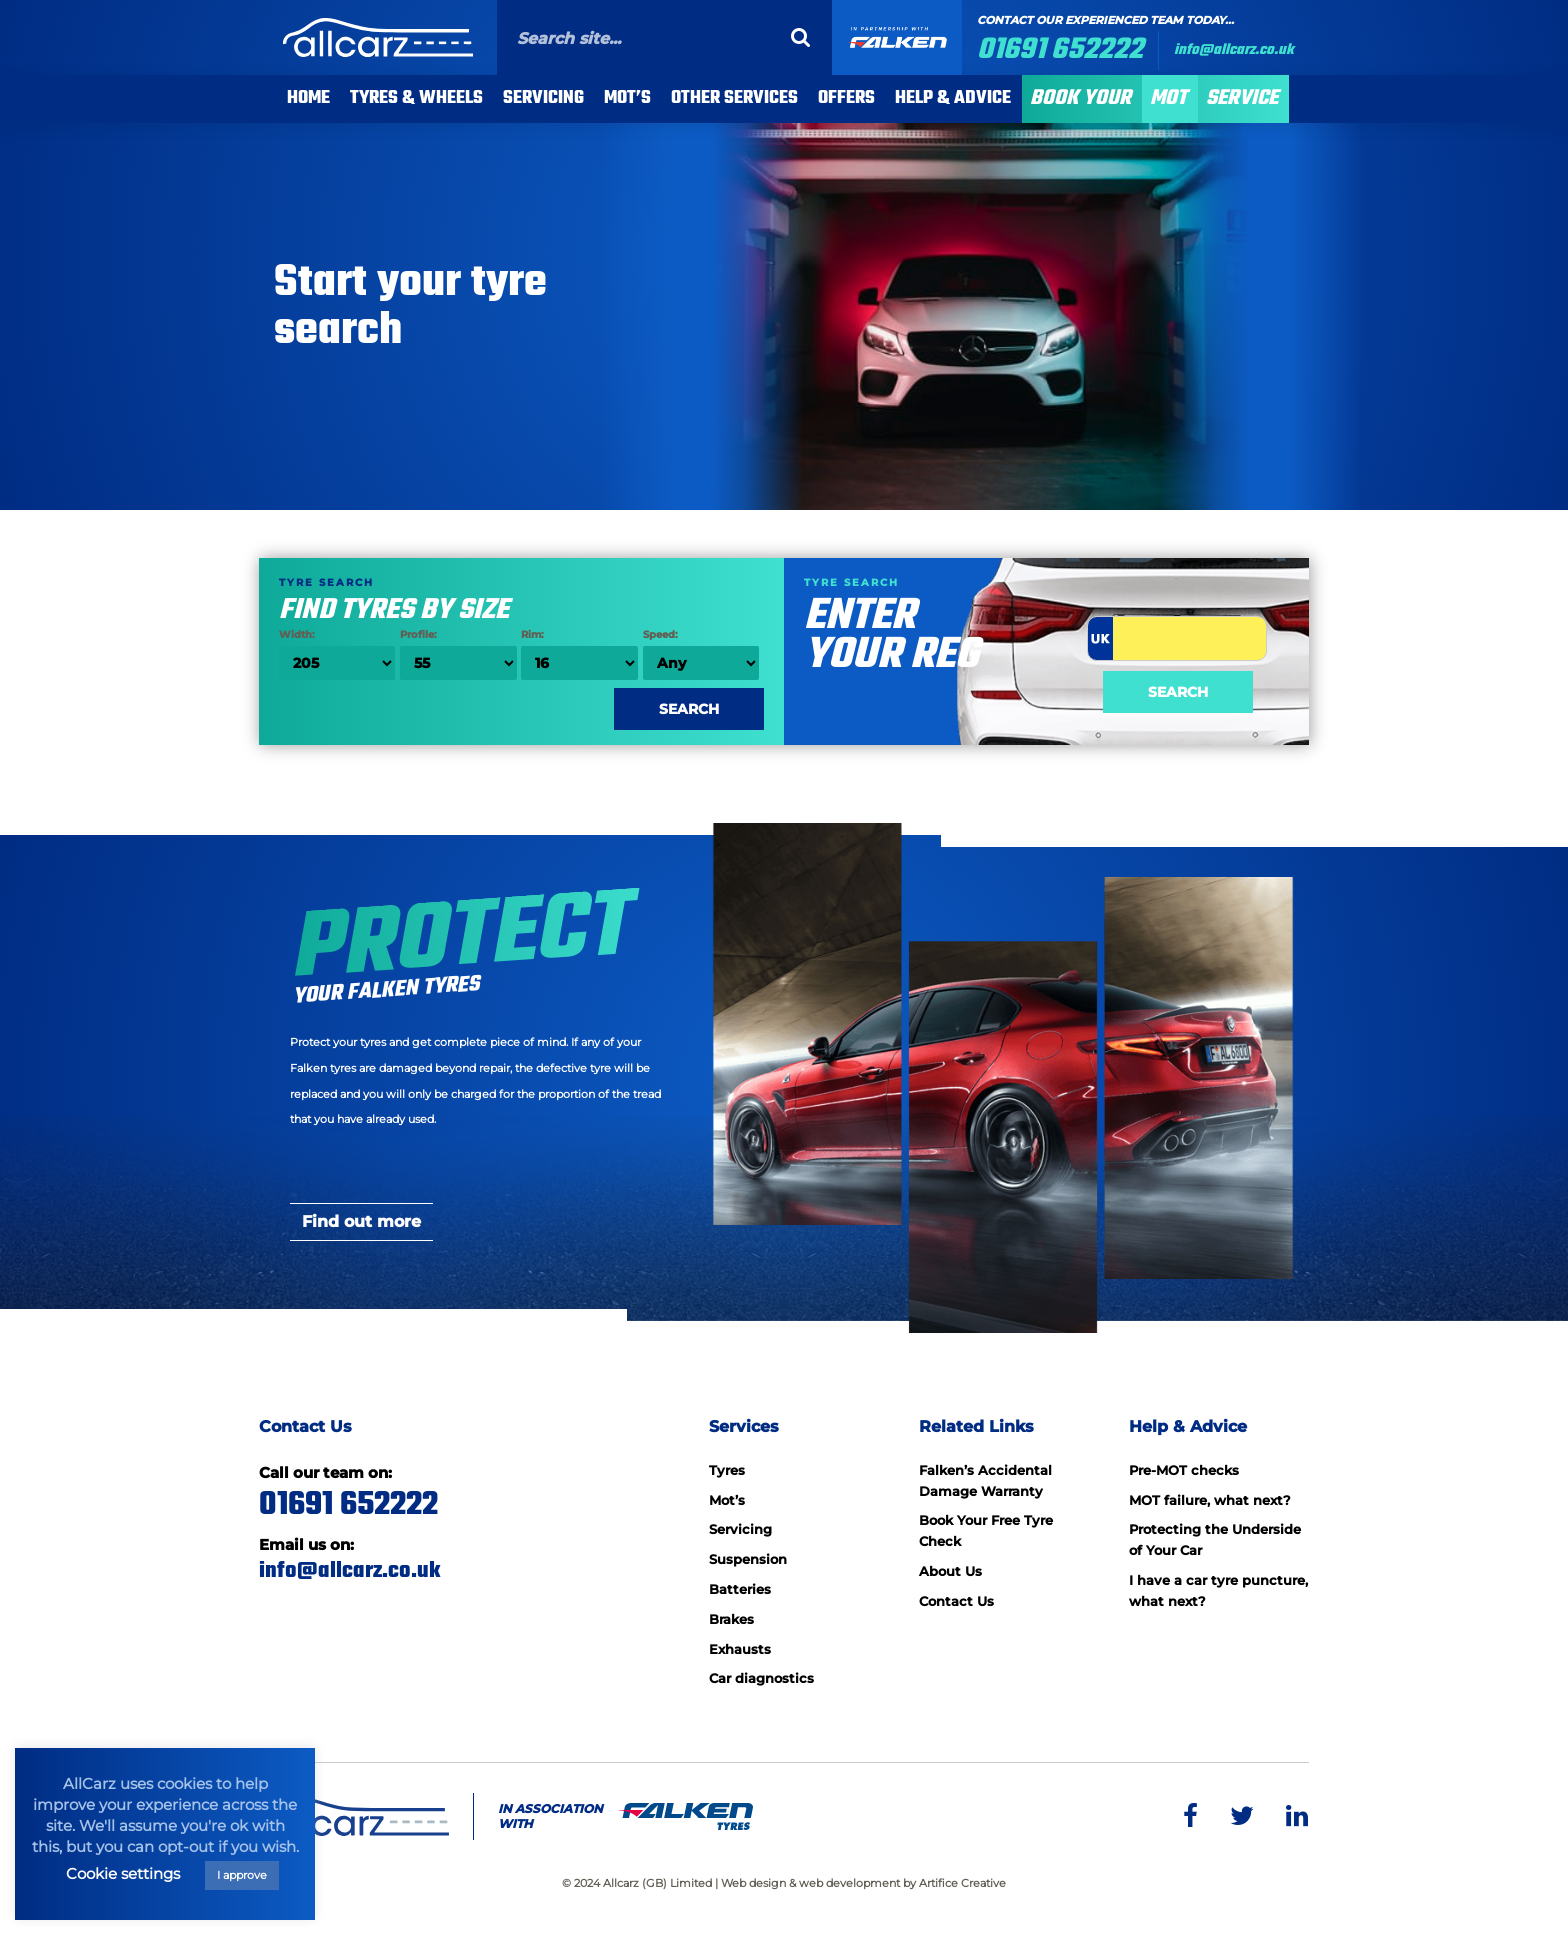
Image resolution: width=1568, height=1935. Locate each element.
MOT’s (627, 98)
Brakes (731, 1619)
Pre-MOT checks (1184, 1470)
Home (308, 98)
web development (849, 1883)
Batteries (740, 1589)
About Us (950, 1571)
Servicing (543, 98)
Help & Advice (953, 98)
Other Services (734, 98)
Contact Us (956, 1601)
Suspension (748, 1559)
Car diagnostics (761, 1678)
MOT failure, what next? (1210, 1500)
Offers (846, 98)
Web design (753, 1883)
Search (1178, 692)
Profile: (458, 654)
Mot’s (727, 1500)
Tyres (727, 1470)
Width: (337, 654)
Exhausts (740, 1649)
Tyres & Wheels (416, 98)
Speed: (701, 654)
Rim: (579, 654)
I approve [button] (242, 1875)
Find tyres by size (521, 597)
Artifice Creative (962, 1883)
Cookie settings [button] (123, 1873)
